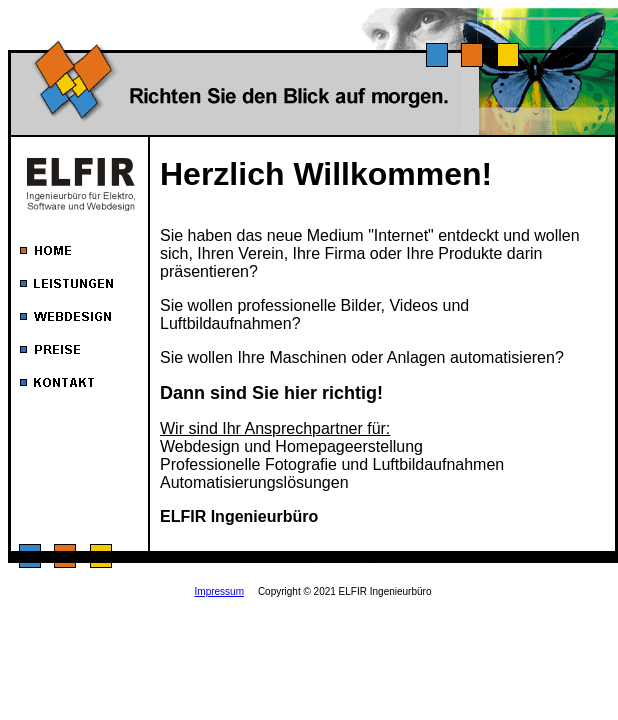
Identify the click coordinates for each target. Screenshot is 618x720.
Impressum (219, 591)
